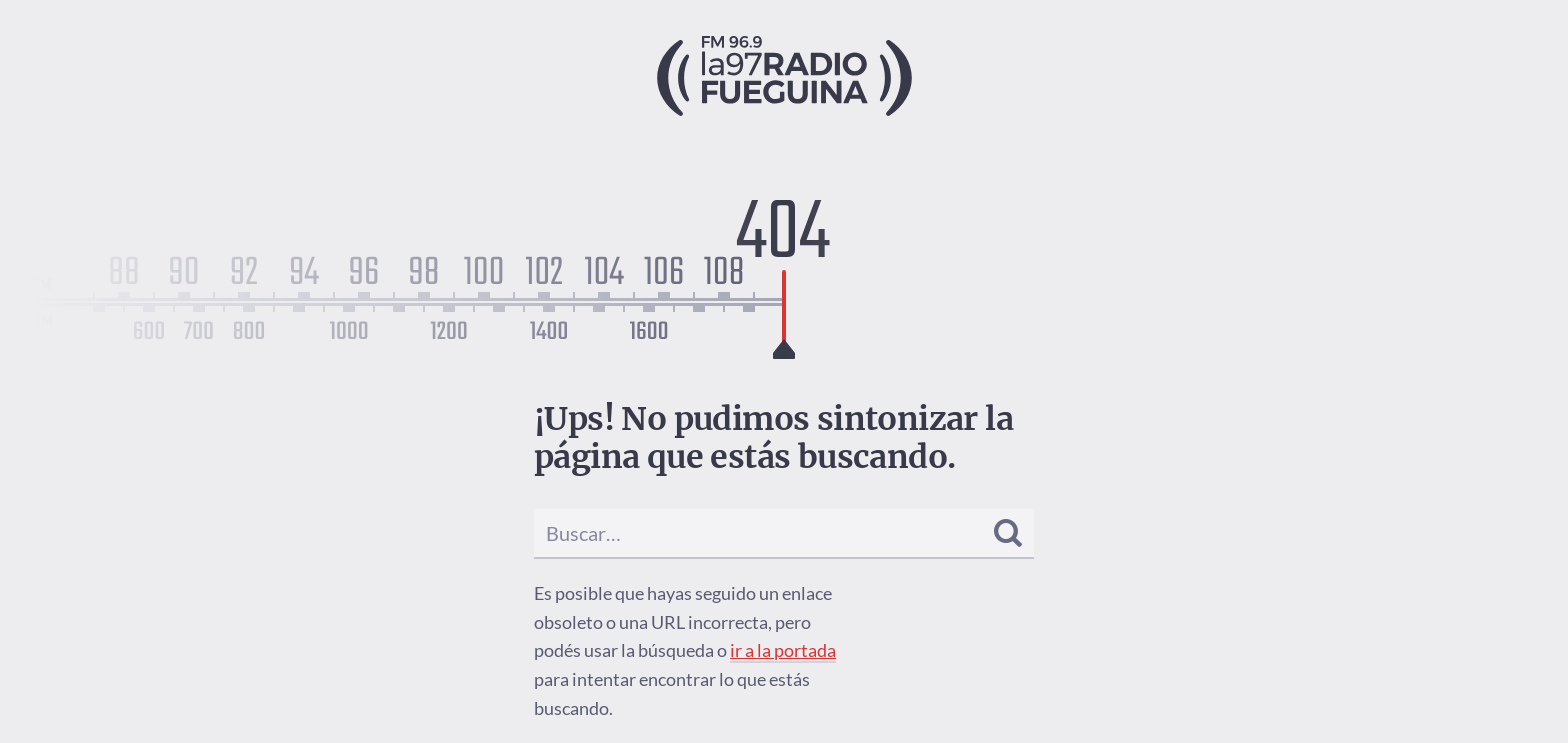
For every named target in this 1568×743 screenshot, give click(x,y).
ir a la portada (783, 650)
